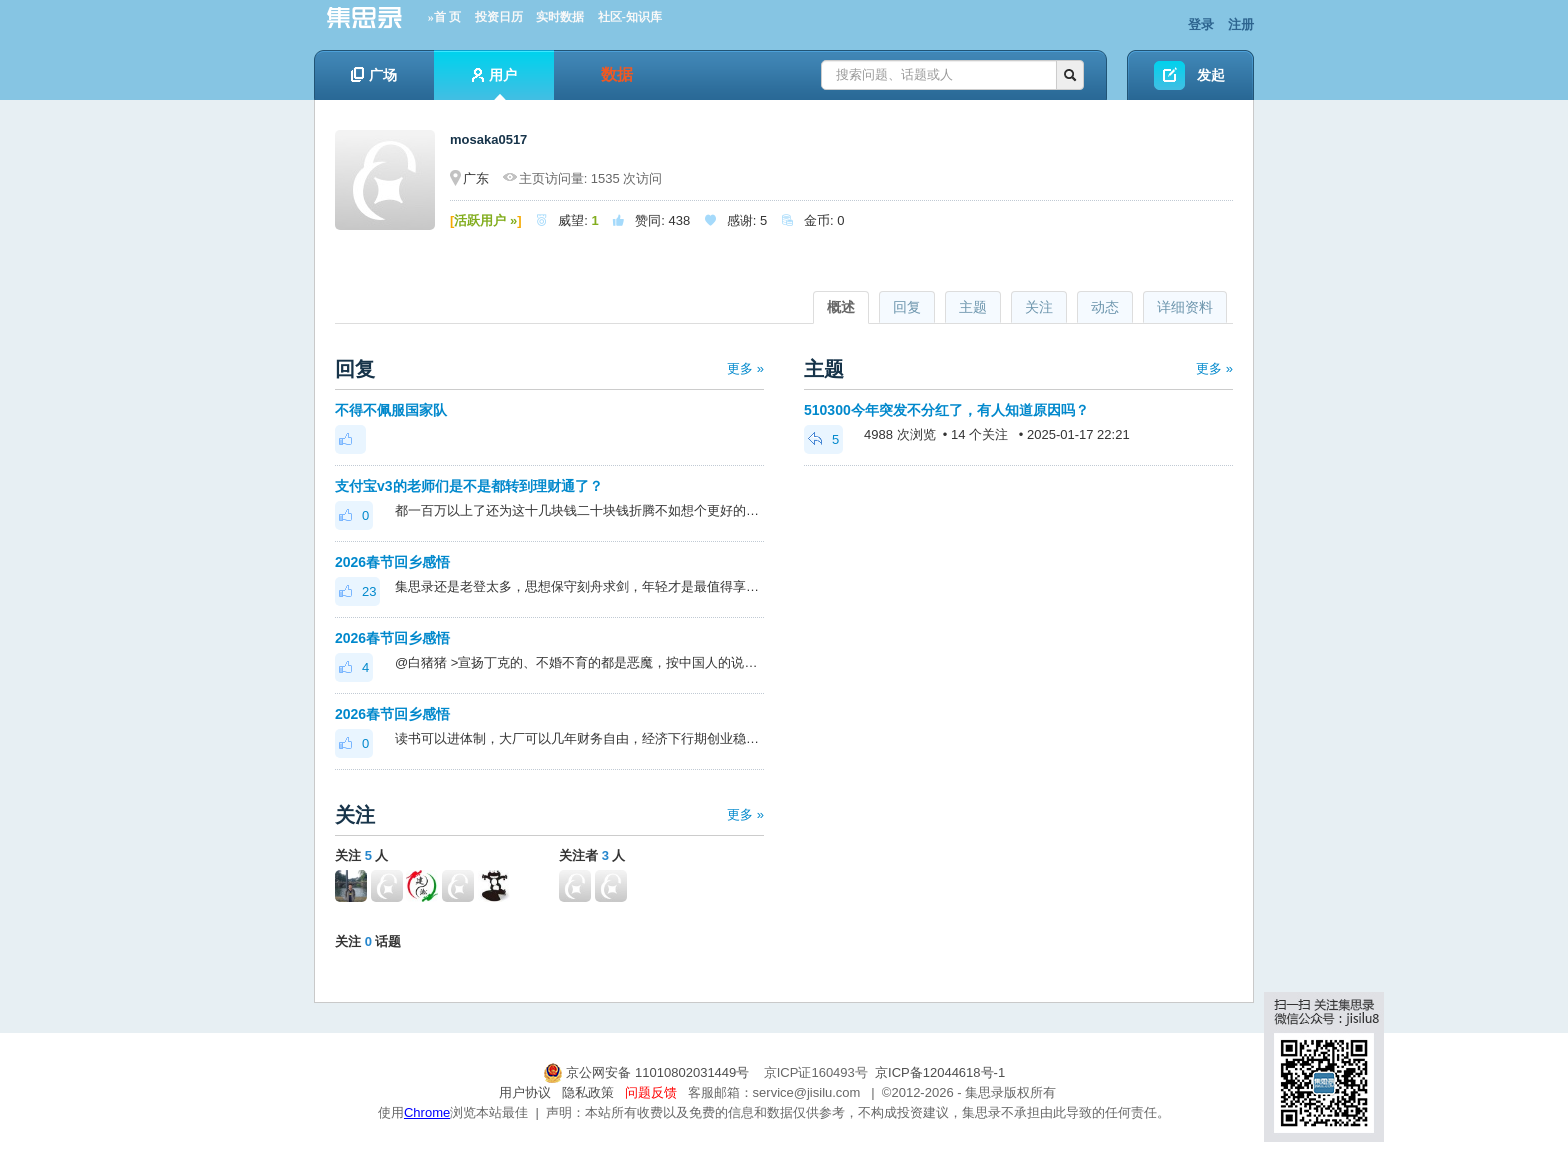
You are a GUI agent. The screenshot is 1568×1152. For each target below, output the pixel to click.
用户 (494, 83)
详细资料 (1185, 307)
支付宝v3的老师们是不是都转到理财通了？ (469, 486)
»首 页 (444, 17)
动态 (1105, 307)
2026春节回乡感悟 (392, 562)
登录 (1201, 24)
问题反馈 (651, 1092)
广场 (374, 75)
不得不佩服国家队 (391, 410)
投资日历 (499, 17)
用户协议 (525, 1092)
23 (357, 591)
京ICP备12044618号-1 (940, 1072)
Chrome (427, 1112)
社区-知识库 (630, 17)
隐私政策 (588, 1092)
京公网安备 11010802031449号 (648, 1072)
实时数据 (560, 17)
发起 (1211, 75)
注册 (1241, 24)
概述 (841, 307)
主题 (973, 307)
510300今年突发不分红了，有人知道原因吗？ (946, 410)
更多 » (745, 368)
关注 (1039, 307)
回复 (907, 307)
